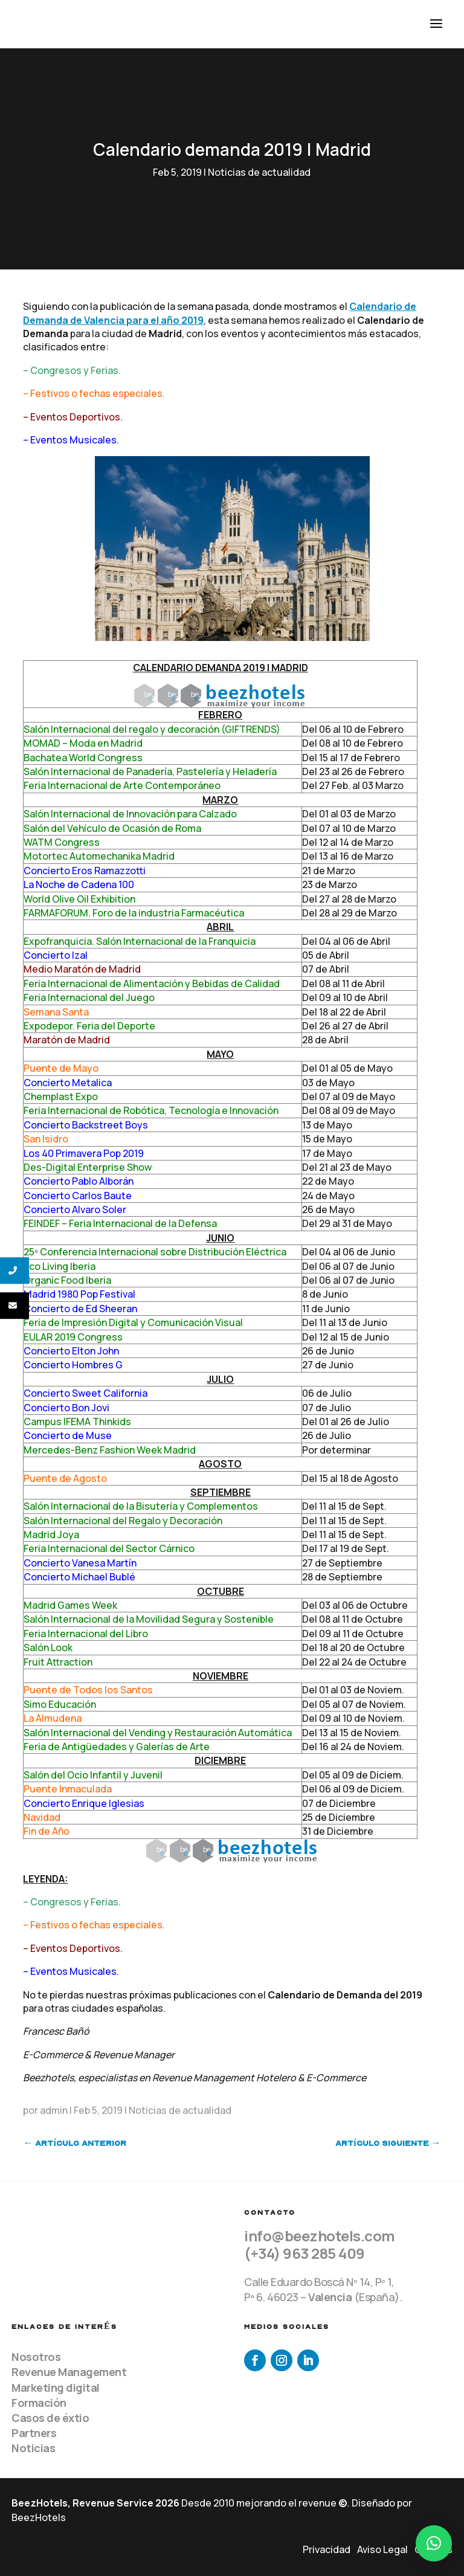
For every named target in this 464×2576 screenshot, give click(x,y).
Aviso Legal (382, 2549)
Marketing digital (55, 2387)
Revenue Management (68, 2372)
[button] (434, 2543)
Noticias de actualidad (259, 172)
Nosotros (35, 2356)
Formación (38, 2402)
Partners (33, 2433)
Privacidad (326, 2549)
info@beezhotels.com (319, 2236)
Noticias (33, 2448)
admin (54, 2110)
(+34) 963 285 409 (304, 2253)
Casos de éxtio (50, 2417)
